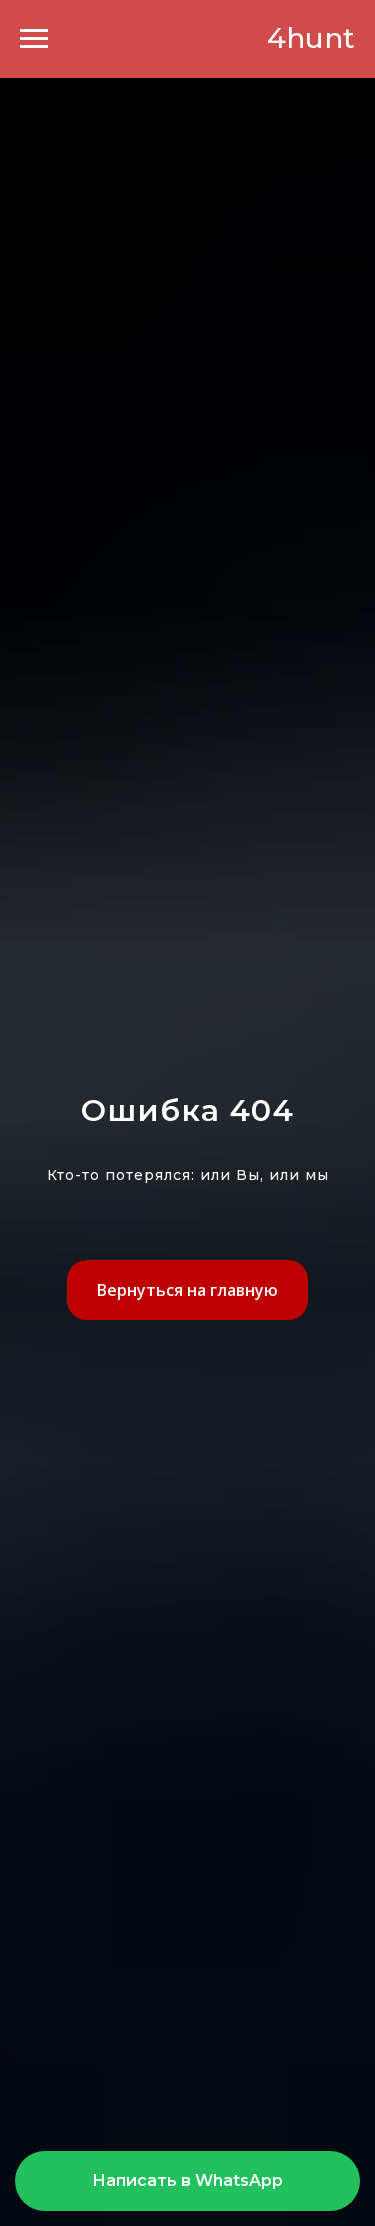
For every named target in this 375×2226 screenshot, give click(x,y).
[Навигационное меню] (34, 39)
